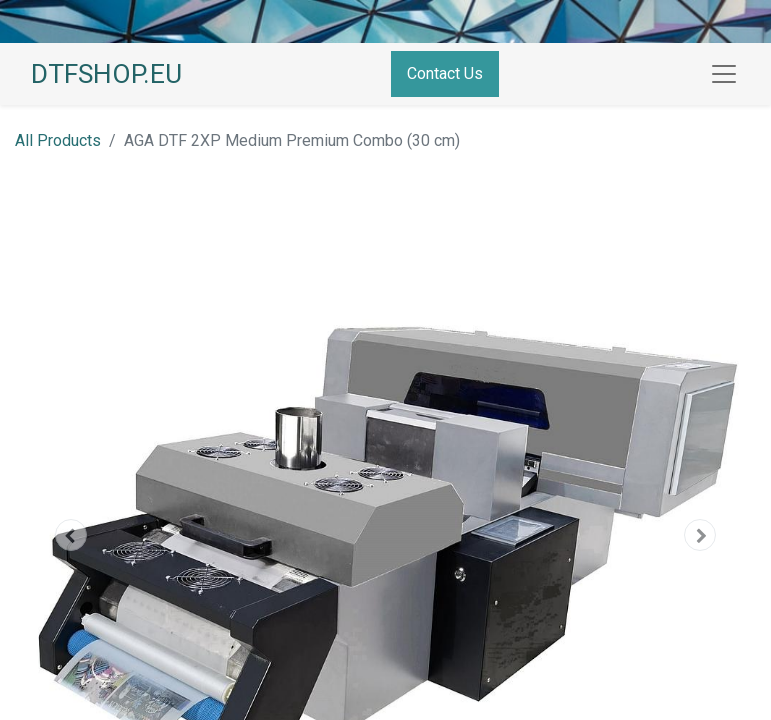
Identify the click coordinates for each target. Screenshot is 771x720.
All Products (58, 140)
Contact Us (445, 73)
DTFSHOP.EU (106, 74)
